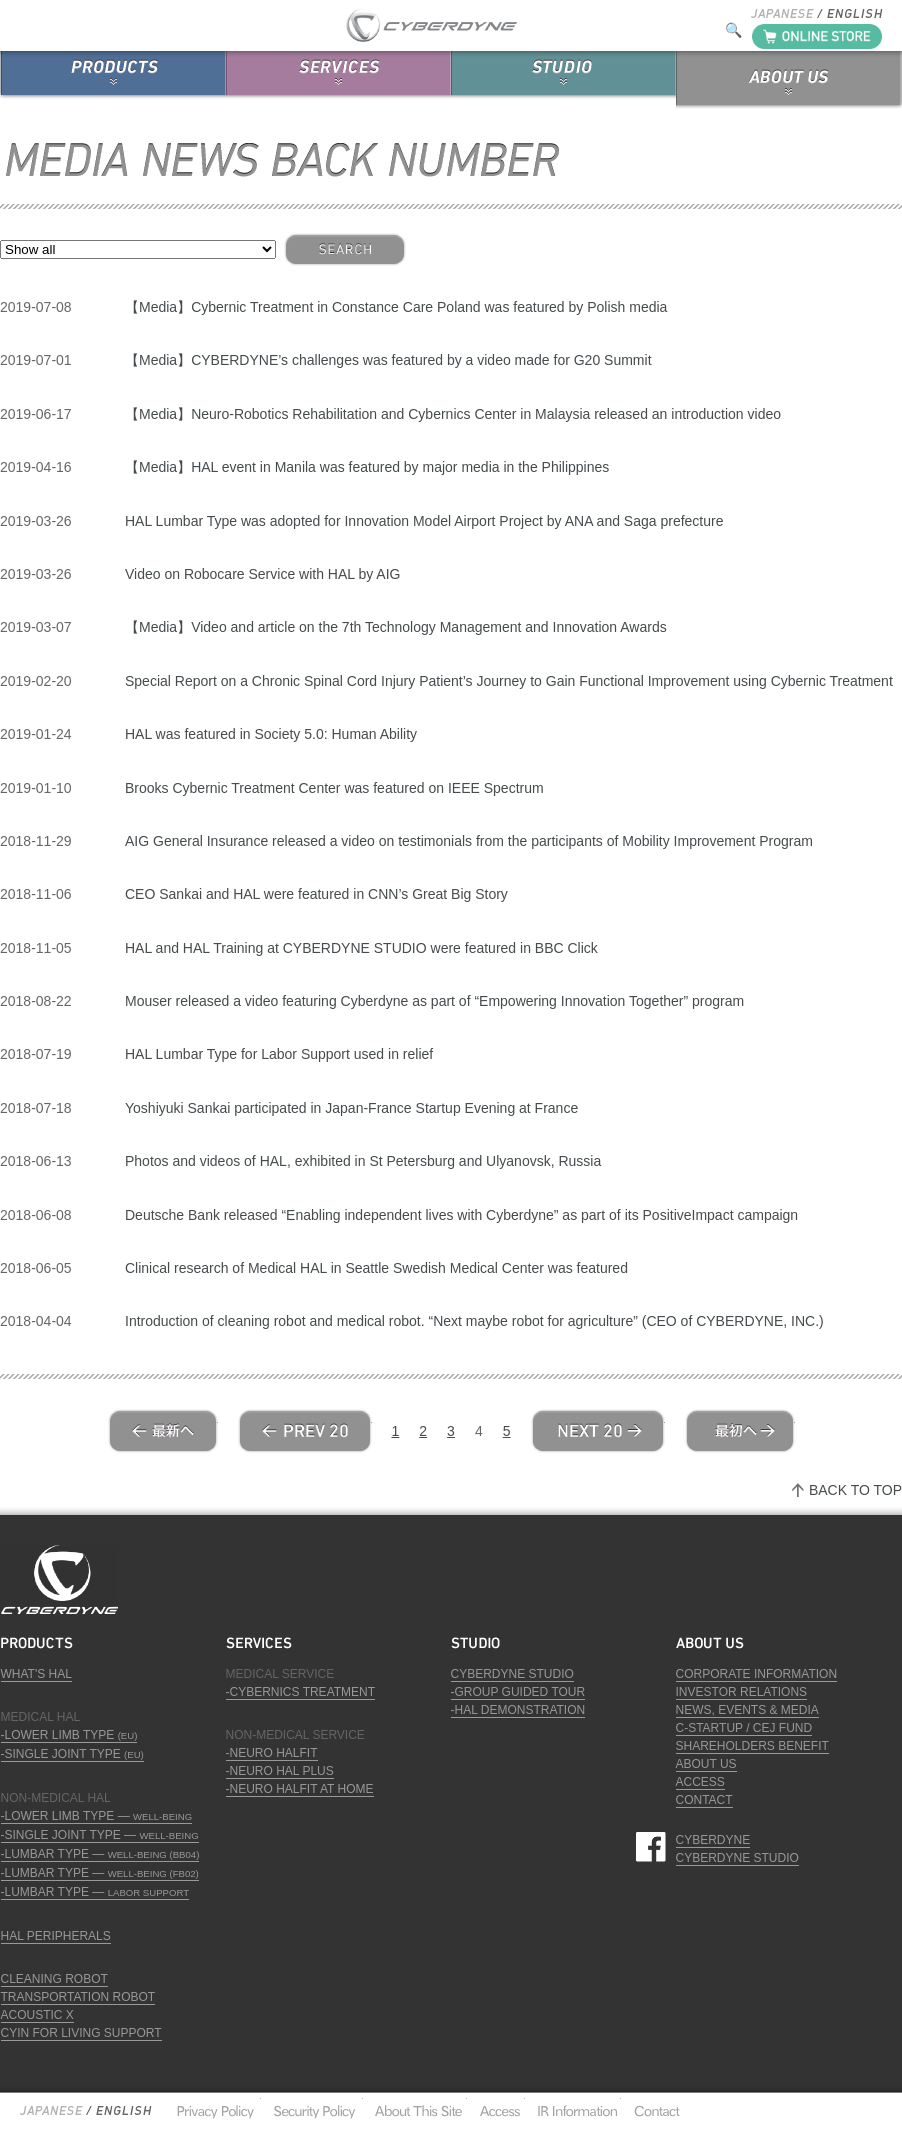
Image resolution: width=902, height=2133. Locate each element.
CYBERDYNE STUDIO (512, 1674)
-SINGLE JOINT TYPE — (100, 1835)
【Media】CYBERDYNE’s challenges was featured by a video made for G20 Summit (388, 360)
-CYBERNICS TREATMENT (301, 1692)
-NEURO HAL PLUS (280, 1771)
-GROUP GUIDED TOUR (518, 1692)
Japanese (51, 2111)
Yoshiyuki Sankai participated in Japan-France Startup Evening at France (351, 1108)
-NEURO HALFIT (272, 1753)
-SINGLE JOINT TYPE (72, 1754)
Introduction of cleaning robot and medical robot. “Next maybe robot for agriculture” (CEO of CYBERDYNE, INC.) (474, 1321)
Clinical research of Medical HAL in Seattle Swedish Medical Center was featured (376, 1268)
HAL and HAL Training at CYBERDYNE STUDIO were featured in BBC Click (361, 948)
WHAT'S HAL (36, 1674)
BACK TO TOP (855, 1490)
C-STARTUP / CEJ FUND (744, 1728)
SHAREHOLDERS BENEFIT (752, 1746)
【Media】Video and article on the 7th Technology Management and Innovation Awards (396, 627)
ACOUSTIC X (37, 2015)
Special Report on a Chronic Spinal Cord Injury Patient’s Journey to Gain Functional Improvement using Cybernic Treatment (509, 681)
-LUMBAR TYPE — (100, 1854)
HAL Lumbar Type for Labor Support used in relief (279, 1054)
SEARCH (345, 249)
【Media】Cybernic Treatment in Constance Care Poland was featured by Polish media (396, 307)
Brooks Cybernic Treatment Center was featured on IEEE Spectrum (334, 788)
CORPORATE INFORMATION (757, 1674)
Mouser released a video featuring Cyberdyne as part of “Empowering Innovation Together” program (434, 1001)
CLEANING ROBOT (54, 1979)
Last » (740, 1431)
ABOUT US (706, 1764)
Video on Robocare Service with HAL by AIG (262, 574)
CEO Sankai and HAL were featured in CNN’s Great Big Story (316, 894)
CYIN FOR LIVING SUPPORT (81, 2033)
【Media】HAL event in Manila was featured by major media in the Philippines (367, 467)
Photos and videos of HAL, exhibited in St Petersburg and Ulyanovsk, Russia (363, 1161)
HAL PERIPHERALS (56, 1936)
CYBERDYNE (713, 1840)
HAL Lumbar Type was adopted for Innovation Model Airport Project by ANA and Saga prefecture (424, 521)
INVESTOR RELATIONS (742, 1692)
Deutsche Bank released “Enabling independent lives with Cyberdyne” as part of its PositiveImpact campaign (461, 1215)
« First (163, 1431)
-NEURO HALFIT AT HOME (300, 1789)
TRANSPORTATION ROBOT (78, 1997)
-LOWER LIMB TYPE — (97, 1816)
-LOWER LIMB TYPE (69, 1735)
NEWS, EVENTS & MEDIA (747, 1710)
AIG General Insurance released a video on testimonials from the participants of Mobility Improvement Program (469, 841)
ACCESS (700, 1782)
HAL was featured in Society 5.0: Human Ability (271, 734)
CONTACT (704, 1800)
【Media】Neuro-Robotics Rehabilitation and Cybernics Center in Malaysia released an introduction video (453, 414)
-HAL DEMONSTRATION (518, 1710)
